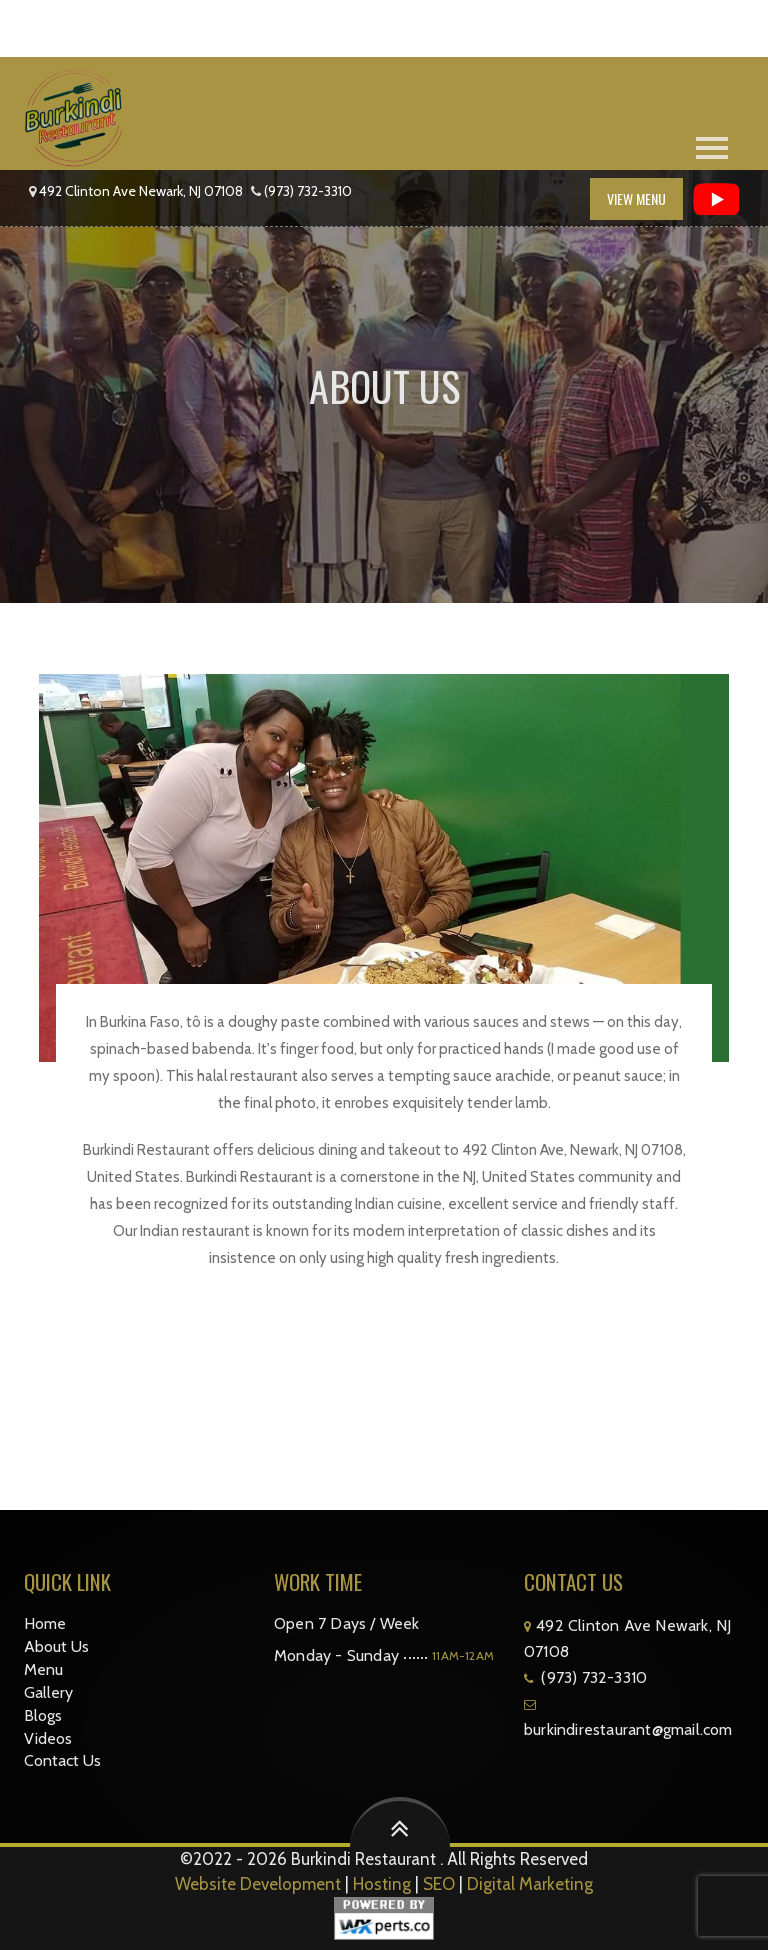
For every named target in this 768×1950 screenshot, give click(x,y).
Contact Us (62, 1760)
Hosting (382, 1884)
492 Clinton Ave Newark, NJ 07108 (141, 191)
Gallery (48, 1692)
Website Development (258, 1884)
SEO (439, 1884)
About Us (56, 1646)
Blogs (43, 1715)
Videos (48, 1738)
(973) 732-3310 (308, 191)
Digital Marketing (530, 1884)
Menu (43, 1669)
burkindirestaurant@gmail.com (628, 1729)
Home (45, 1623)
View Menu (636, 198)
